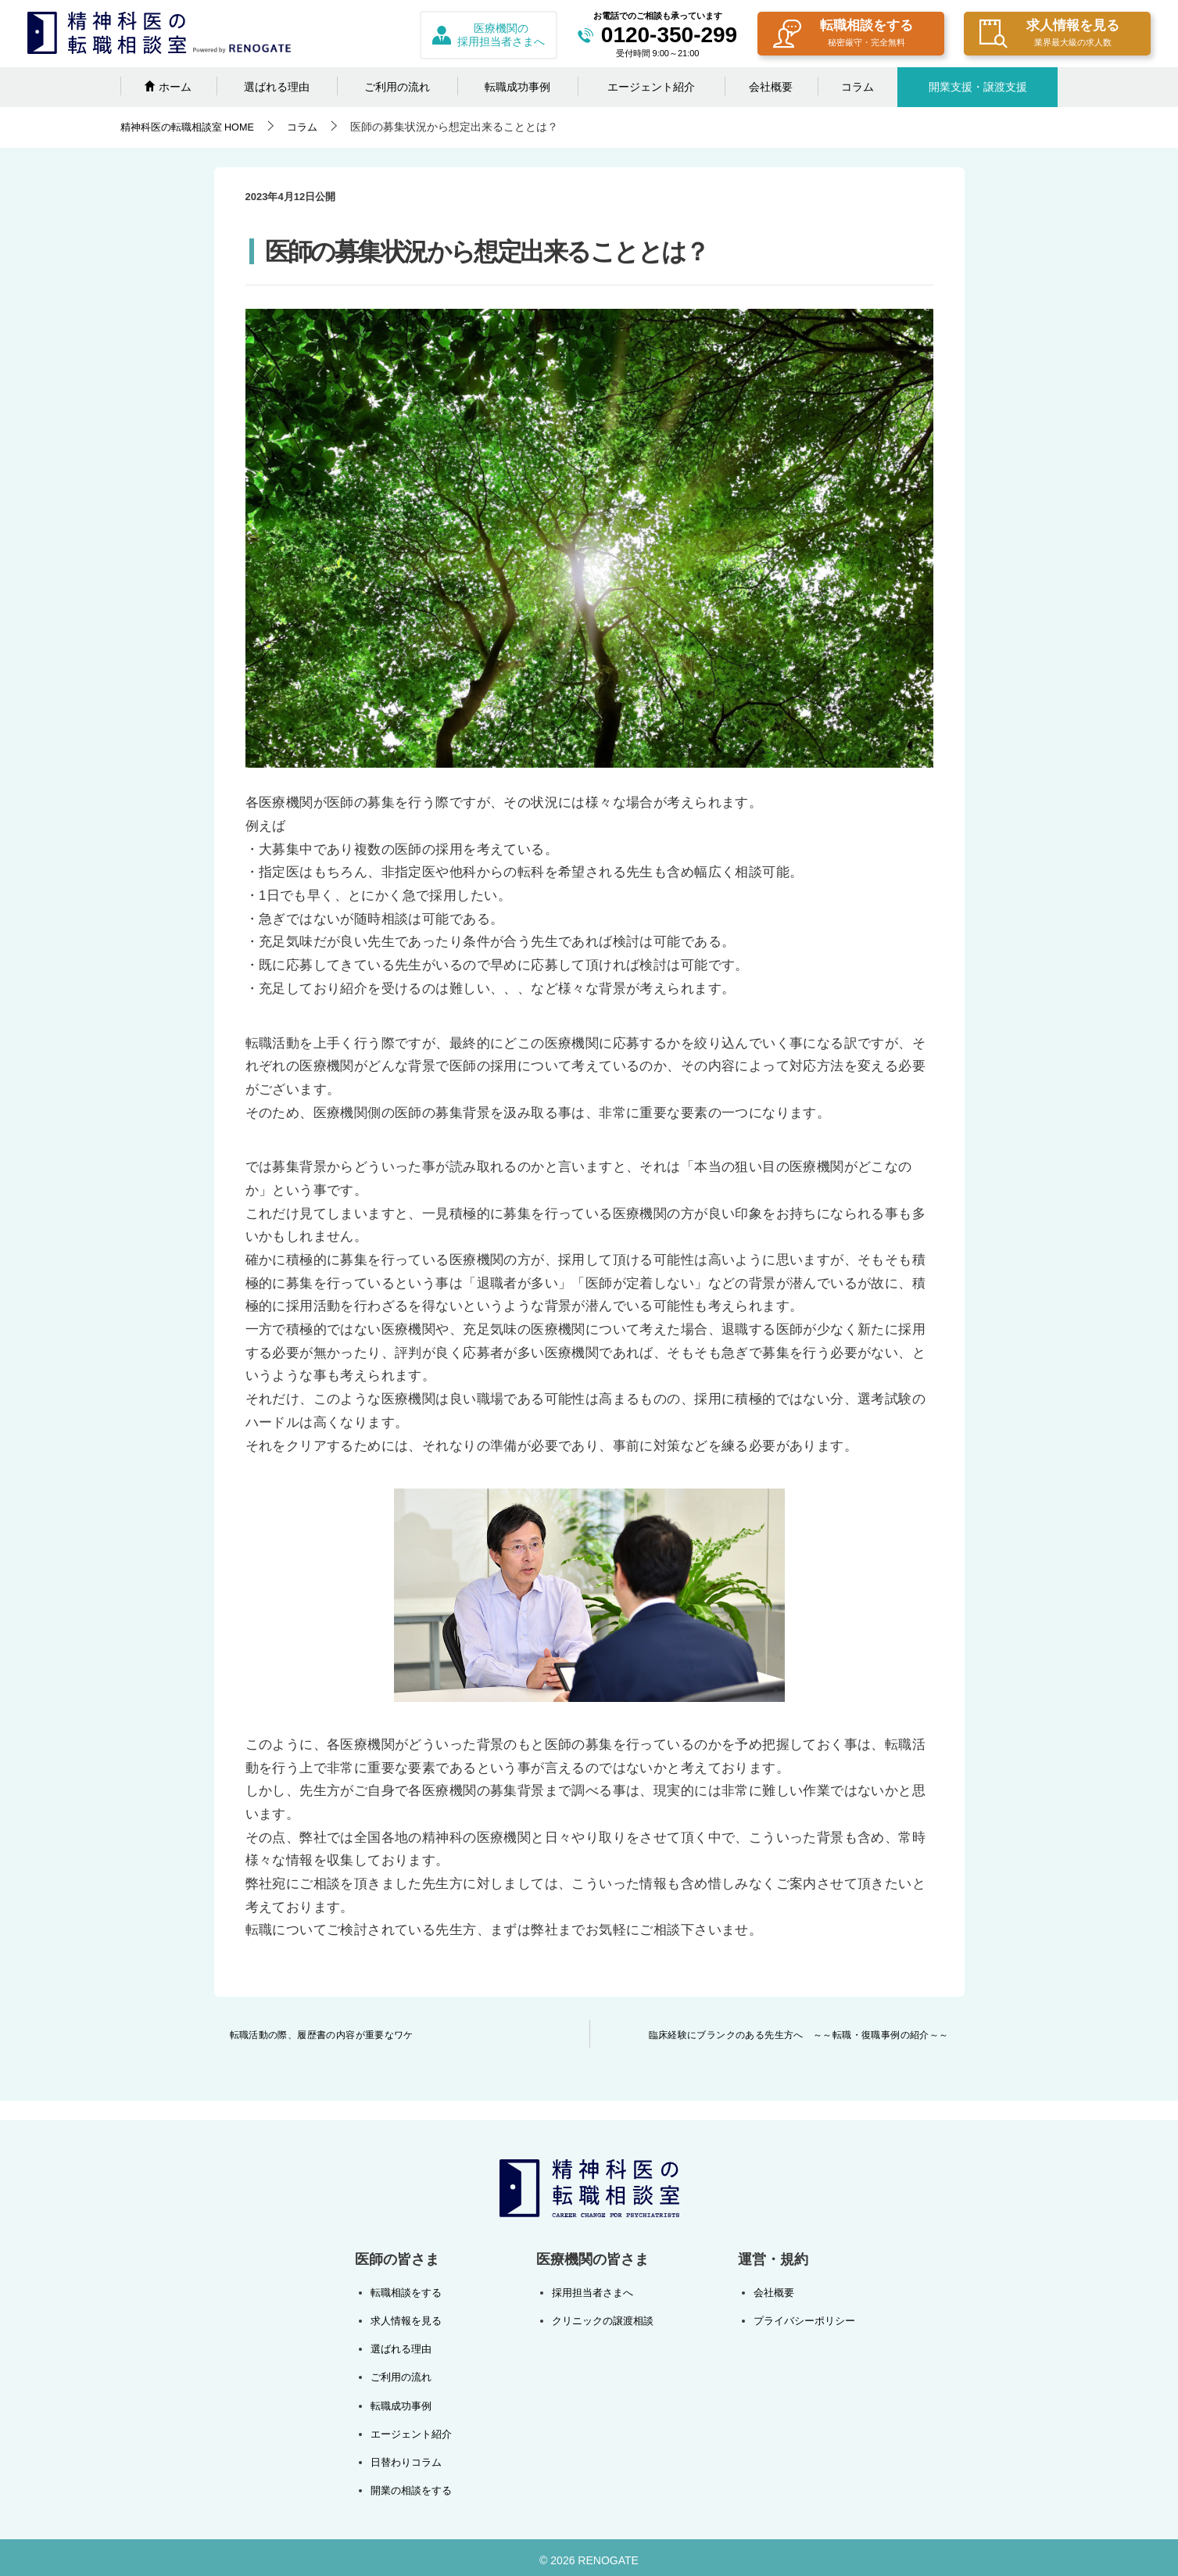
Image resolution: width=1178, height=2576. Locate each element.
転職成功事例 (517, 87)
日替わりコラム (409, 2457)
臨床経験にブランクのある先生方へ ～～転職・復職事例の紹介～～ (798, 2035)
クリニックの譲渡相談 (602, 2319)
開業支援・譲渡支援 (978, 87)
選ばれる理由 (277, 87)
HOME (193, 126)
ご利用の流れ (397, 87)
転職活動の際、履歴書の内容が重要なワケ (322, 2035)
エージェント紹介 (651, 87)
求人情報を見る (1049, 35)
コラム (857, 87)
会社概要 (771, 87)
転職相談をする (843, 35)
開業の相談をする (414, 2484)
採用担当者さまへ (591, 2292)
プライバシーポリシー (800, 2319)
